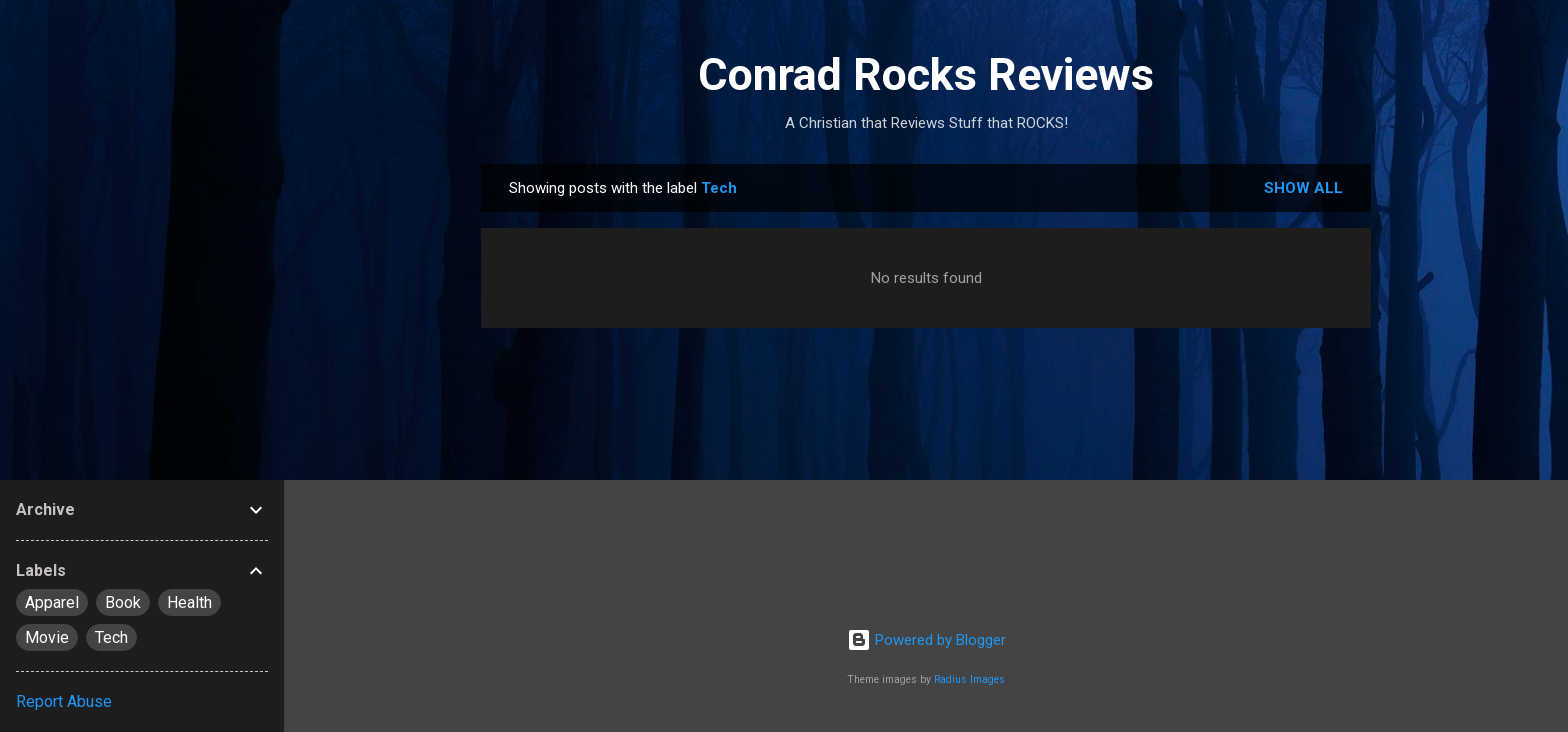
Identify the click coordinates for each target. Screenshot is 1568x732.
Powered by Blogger (926, 640)
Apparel (52, 602)
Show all (1303, 188)
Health (189, 602)
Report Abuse (64, 701)
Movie (47, 637)
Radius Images (969, 679)
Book (123, 602)
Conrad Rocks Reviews (926, 74)
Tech (111, 637)
